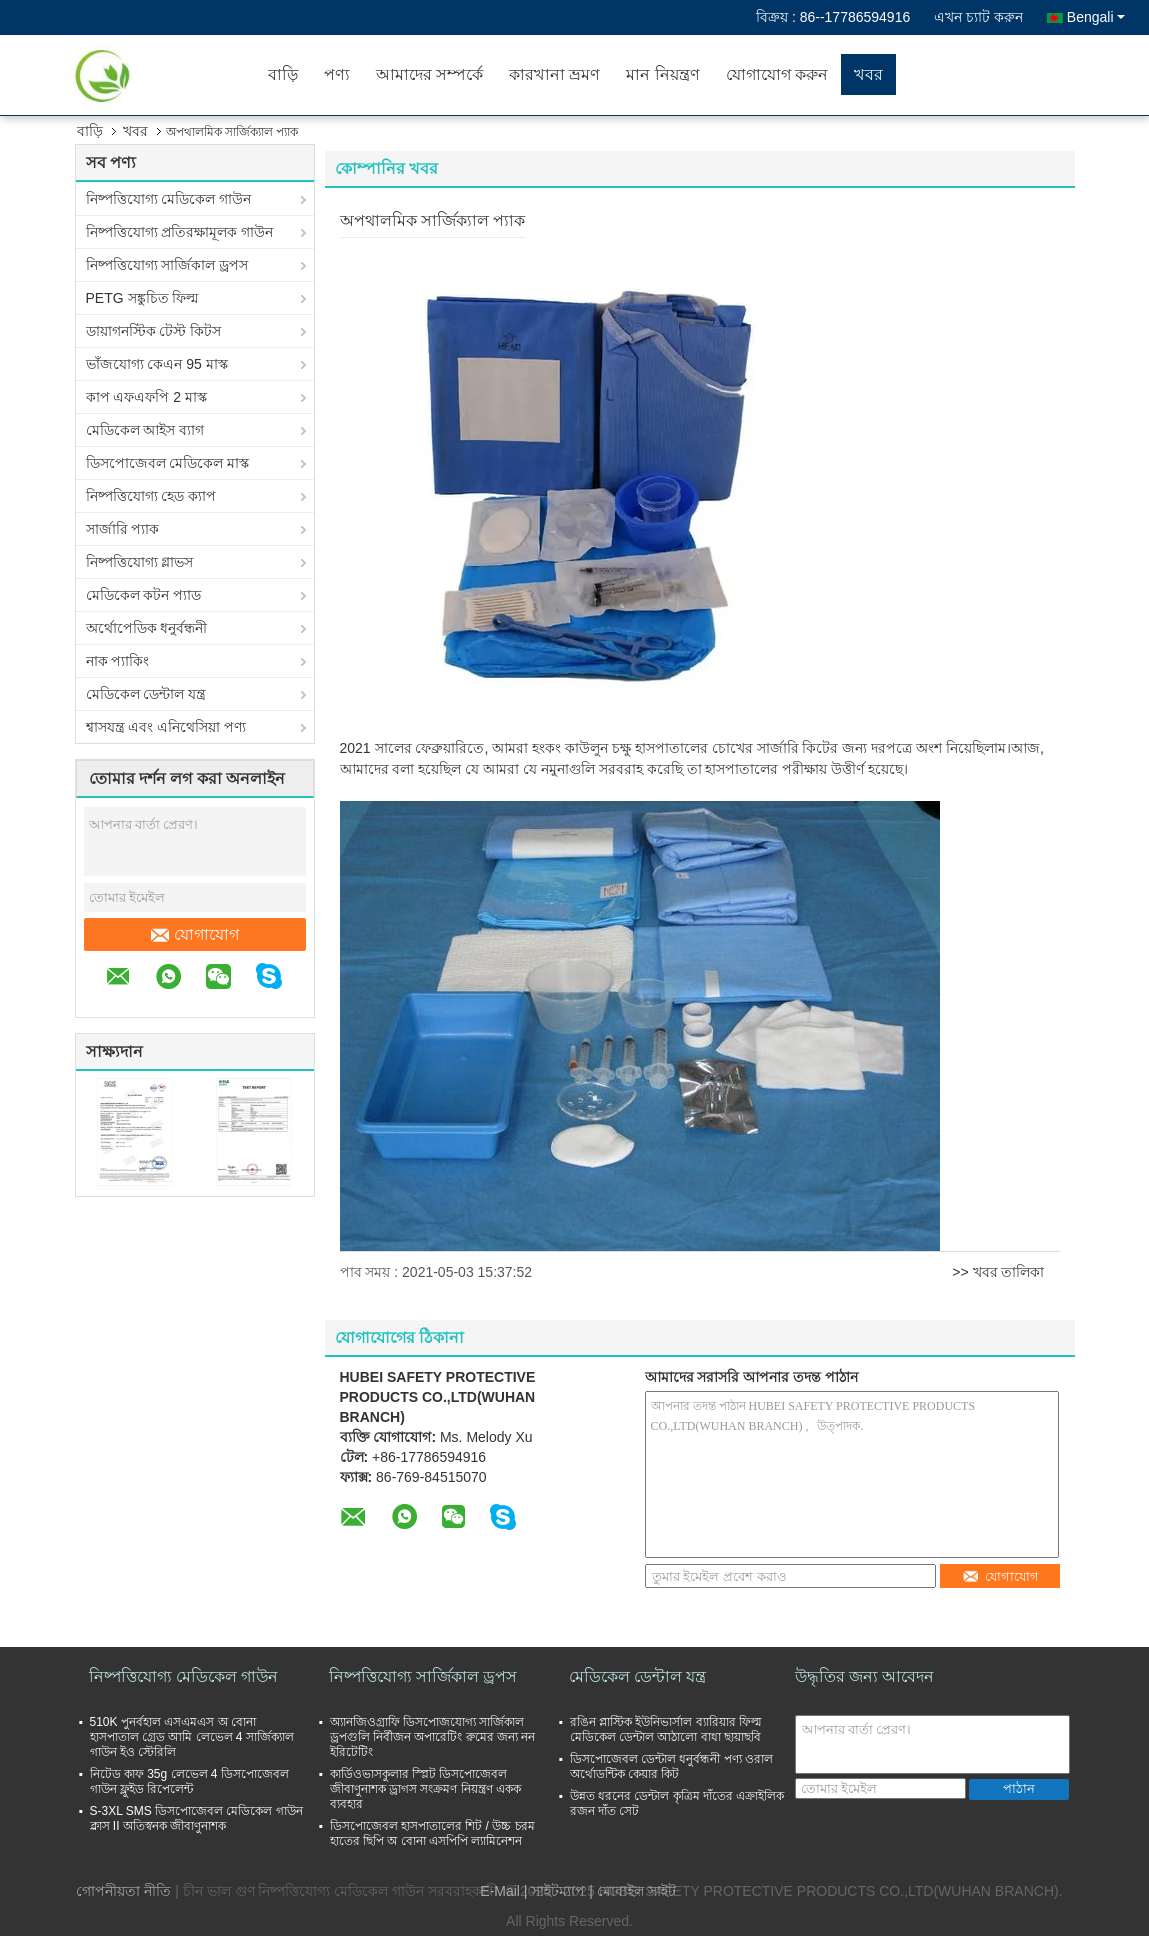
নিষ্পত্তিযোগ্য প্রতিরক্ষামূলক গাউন (180, 232)
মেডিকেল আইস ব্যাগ (145, 430)
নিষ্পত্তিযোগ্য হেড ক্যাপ (151, 496)
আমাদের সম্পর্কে (429, 74)
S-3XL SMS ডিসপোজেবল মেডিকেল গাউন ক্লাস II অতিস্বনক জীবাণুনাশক (196, 1818)
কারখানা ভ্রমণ (554, 74)
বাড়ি (283, 74)
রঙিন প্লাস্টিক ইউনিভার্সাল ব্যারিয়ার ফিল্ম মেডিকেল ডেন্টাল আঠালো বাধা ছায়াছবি (666, 1729)
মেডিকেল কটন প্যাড (144, 595)
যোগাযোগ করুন (777, 74)
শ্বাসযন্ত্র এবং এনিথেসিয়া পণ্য (166, 727)
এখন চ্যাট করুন (978, 17)
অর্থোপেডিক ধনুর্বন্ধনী (147, 628)
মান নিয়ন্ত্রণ (662, 74)
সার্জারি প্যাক (123, 529)
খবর (868, 74)
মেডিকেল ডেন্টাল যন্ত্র (146, 694)
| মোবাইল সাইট (632, 1891)
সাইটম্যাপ (558, 1891)
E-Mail (500, 1891)
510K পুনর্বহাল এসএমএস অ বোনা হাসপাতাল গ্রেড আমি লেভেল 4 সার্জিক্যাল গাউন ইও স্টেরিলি (192, 1737)
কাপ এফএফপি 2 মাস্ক (146, 397)
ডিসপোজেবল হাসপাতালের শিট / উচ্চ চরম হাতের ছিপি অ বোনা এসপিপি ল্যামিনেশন (432, 1833)
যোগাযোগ (195, 935)
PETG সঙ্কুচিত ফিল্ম (142, 298)
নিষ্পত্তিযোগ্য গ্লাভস (140, 562)
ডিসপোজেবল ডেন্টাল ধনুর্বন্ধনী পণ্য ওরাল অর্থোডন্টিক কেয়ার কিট (671, 1766)
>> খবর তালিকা (998, 1272)
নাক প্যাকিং (118, 661)
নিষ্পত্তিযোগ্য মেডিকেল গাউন (169, 199)
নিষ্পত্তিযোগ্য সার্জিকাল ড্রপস (167, 265)
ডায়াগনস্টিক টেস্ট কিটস (154, 331)
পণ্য (337, 74)
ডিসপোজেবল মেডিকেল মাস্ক (168, 463)
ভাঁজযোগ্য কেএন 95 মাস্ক (157, 364)
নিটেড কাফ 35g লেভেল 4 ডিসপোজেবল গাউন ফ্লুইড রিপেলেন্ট (189, 1781)
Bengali (1096, 17)
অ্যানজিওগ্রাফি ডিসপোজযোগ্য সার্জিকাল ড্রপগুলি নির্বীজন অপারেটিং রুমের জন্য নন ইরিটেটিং (433, 1737)
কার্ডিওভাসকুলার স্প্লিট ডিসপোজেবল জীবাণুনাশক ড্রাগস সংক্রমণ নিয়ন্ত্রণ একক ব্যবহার (425, 1789)
